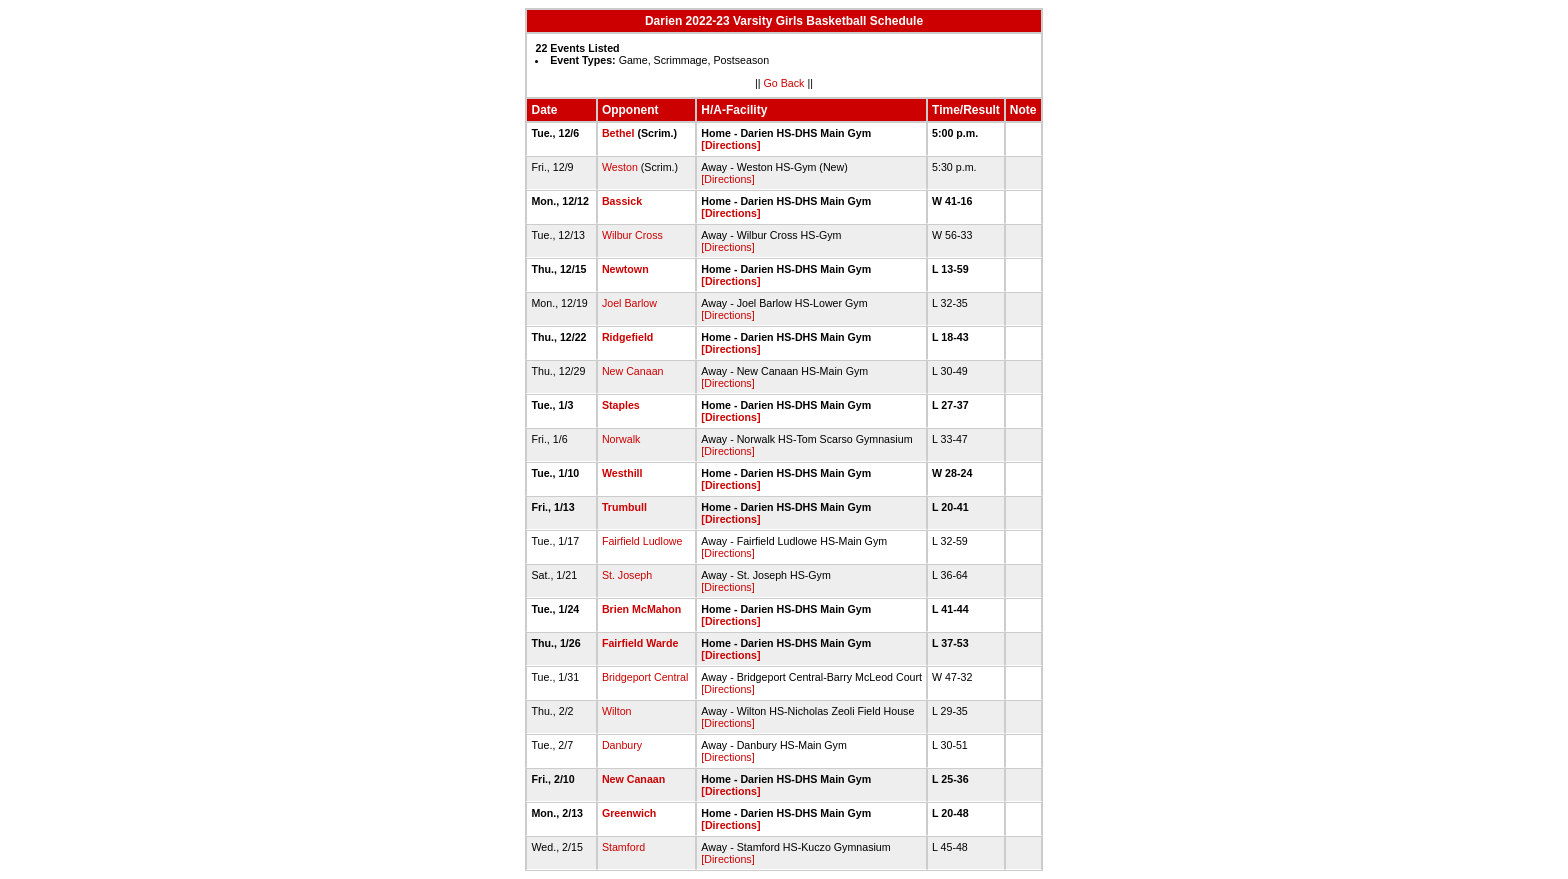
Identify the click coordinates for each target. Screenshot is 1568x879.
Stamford (623, 847)
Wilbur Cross (632, 235)
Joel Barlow (629, 303)
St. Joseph (627, 575)
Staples (621, 405)
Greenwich (629, 813)
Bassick (622, 201)
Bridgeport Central (645, 677)
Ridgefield (628, 337)
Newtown (625, 269)
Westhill (622, 473)
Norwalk (621, 439)
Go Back (784, 83)
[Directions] (730, 145)
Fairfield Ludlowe (642, 541)
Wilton (617, 711)
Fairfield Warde (640, 643)
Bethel (618, 133)
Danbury (622, 745)
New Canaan (633, 371)
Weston (620, 167)
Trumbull (624, 507)
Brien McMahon (641, 609)
